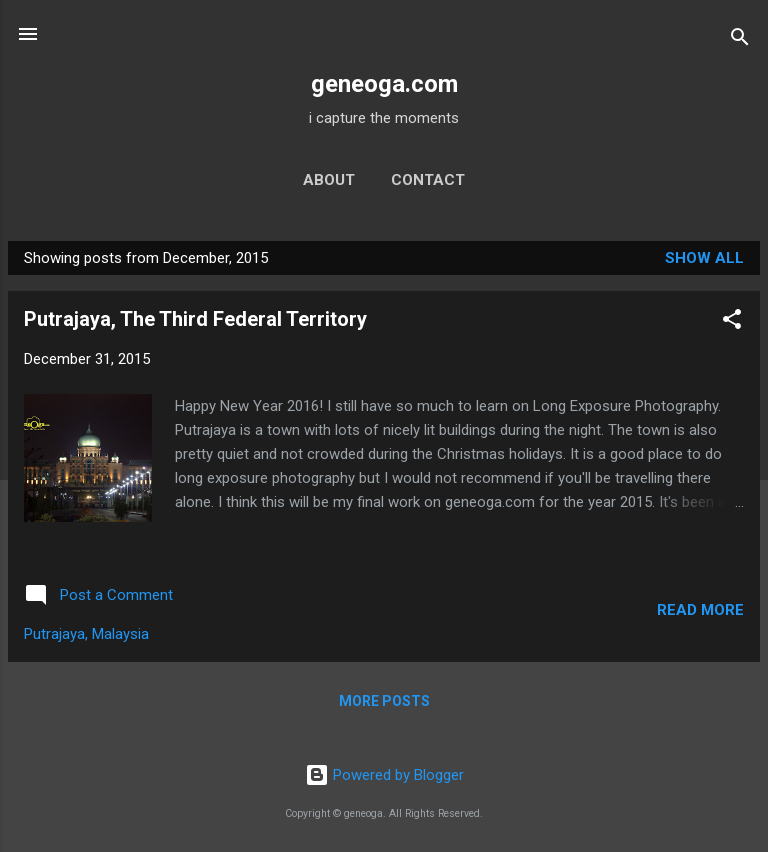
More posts (384, 701)
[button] (732, 322)
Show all (704, 258)
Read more (700, 610)
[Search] (740, 40)
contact (428, 180)
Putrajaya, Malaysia (86, 634)
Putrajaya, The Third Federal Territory (195, 319)
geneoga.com (384, 84)
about (329, 180)
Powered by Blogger (384, 775)
